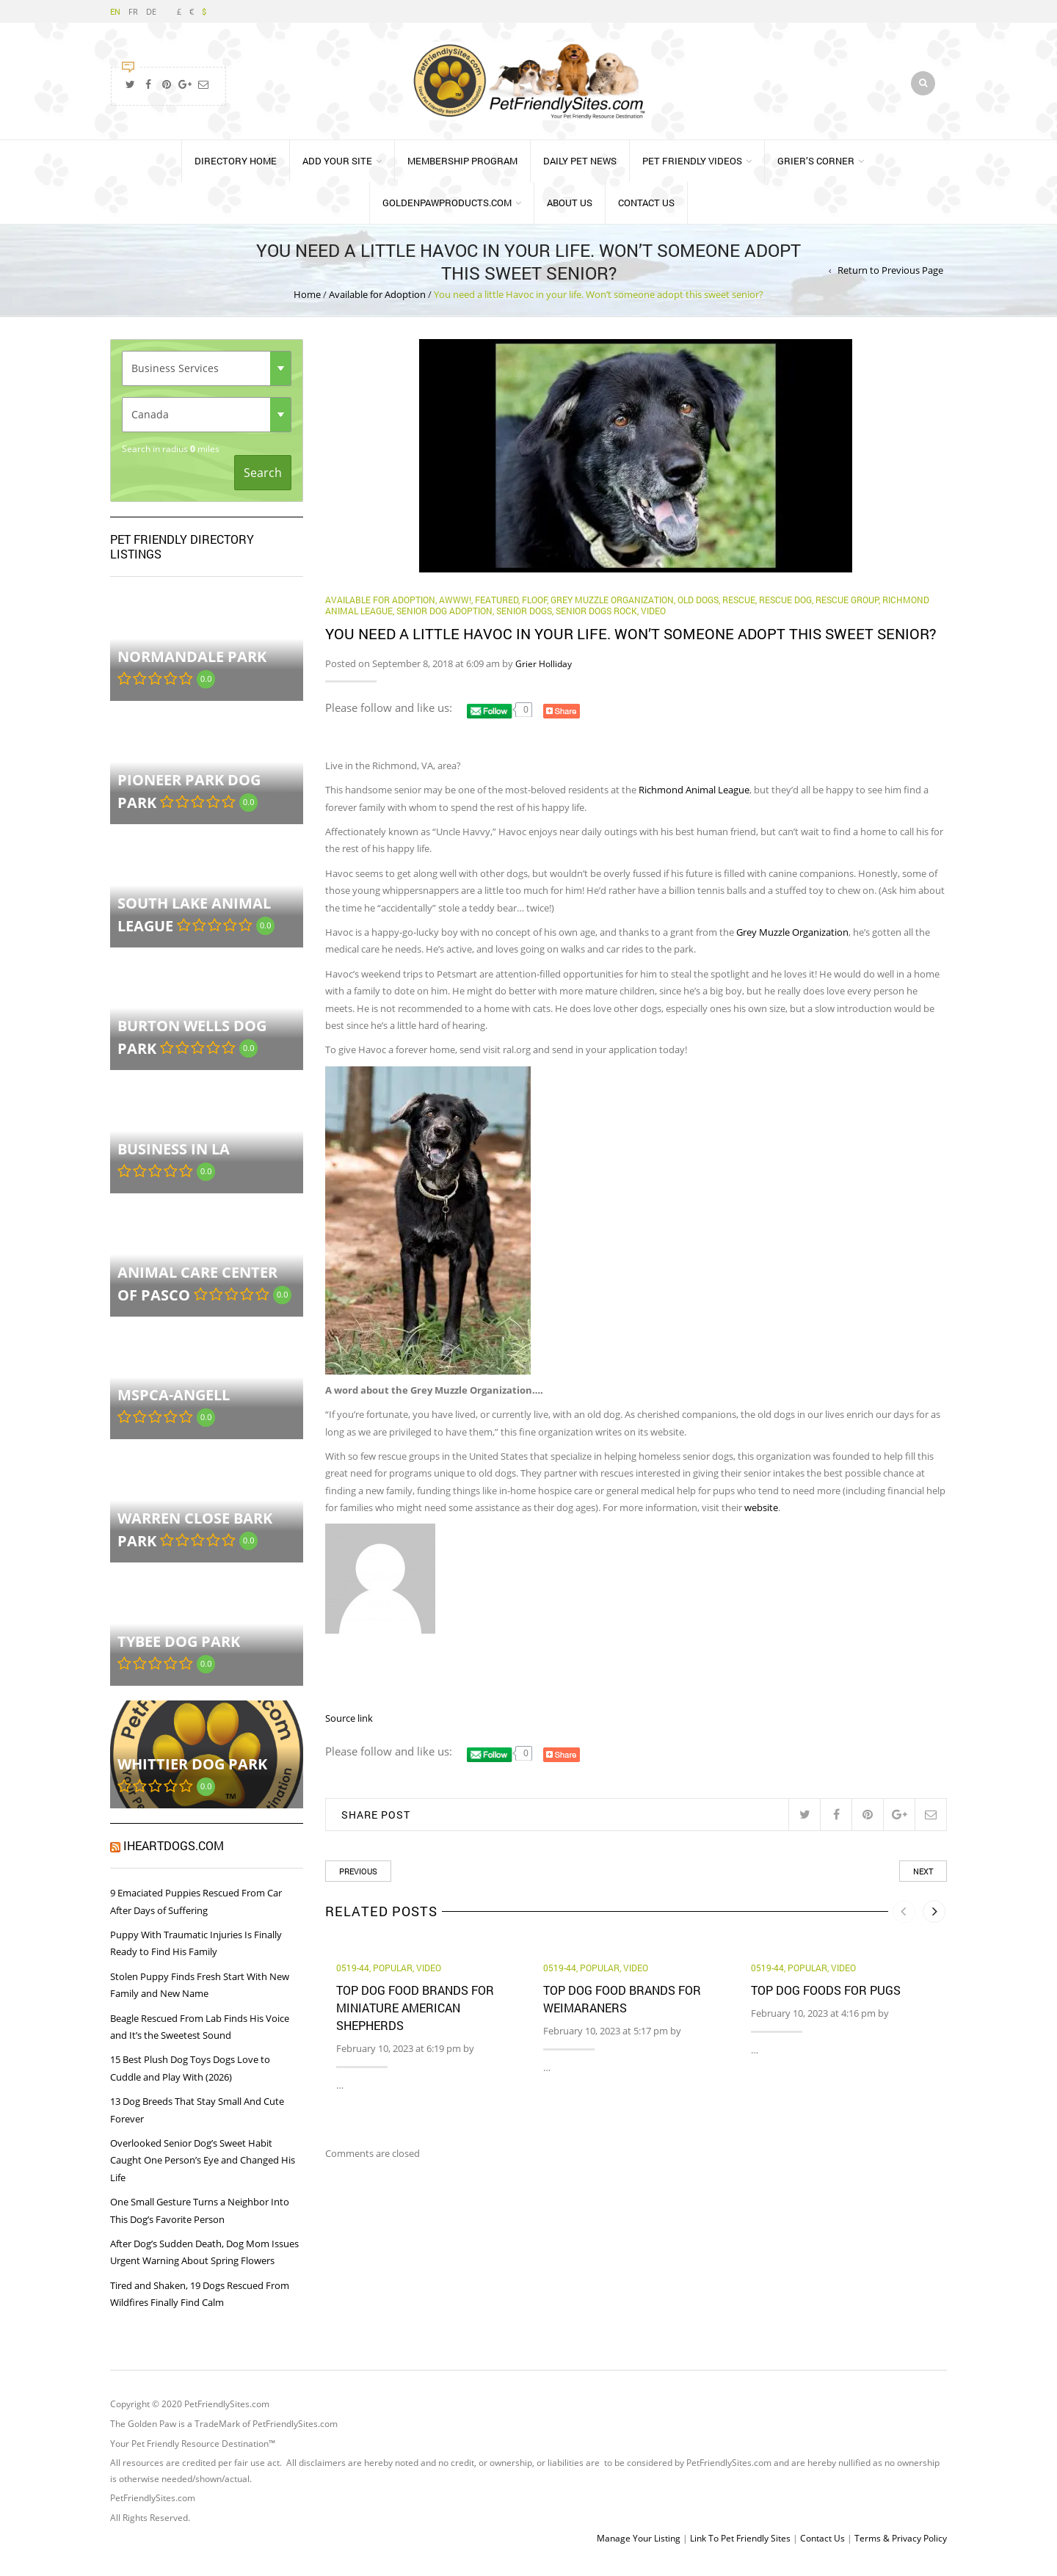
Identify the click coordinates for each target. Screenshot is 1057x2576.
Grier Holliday (543, 670)
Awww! (455, 606)
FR (133, 11)
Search (263, 479)
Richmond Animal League (694, 797)
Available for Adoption (377, 301)
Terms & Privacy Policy (900, 2545)
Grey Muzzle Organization (612, 606)
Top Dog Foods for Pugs (826, 1996)
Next (923, 1878)
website (761, 1514)
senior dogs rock (596, 618)
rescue (738, 606)
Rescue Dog (785, 606)
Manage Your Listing (638, 2545)
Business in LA (173, 1155)
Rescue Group (847, 606)
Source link (349, 1724)
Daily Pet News (580, 167)
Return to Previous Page (890, 277)
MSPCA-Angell (173, 1402)
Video (653, 618)
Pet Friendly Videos (692, 167)
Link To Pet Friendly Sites (740, 2545)
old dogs (698, 606)
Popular (393, 1975)
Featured (496, 606)
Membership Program (462, 167)
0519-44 (352, 1975)
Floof (534, 606)
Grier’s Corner (815, 167)
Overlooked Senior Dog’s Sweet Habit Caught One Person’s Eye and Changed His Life (202, 2167)
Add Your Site (337, 167)
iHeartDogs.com (173, 1852)
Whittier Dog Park (192, 1771)
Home (307, 301)
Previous (358, 1878)
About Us (569, 209)
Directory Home (236, 167)
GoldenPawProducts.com (447, 209)
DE (151, 11)
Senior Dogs (524, 618)
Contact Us (646, 209)
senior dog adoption (444, 618)
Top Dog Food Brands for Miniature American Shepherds (415, 2014)
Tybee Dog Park (178, 1648)
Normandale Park (191, 664)
